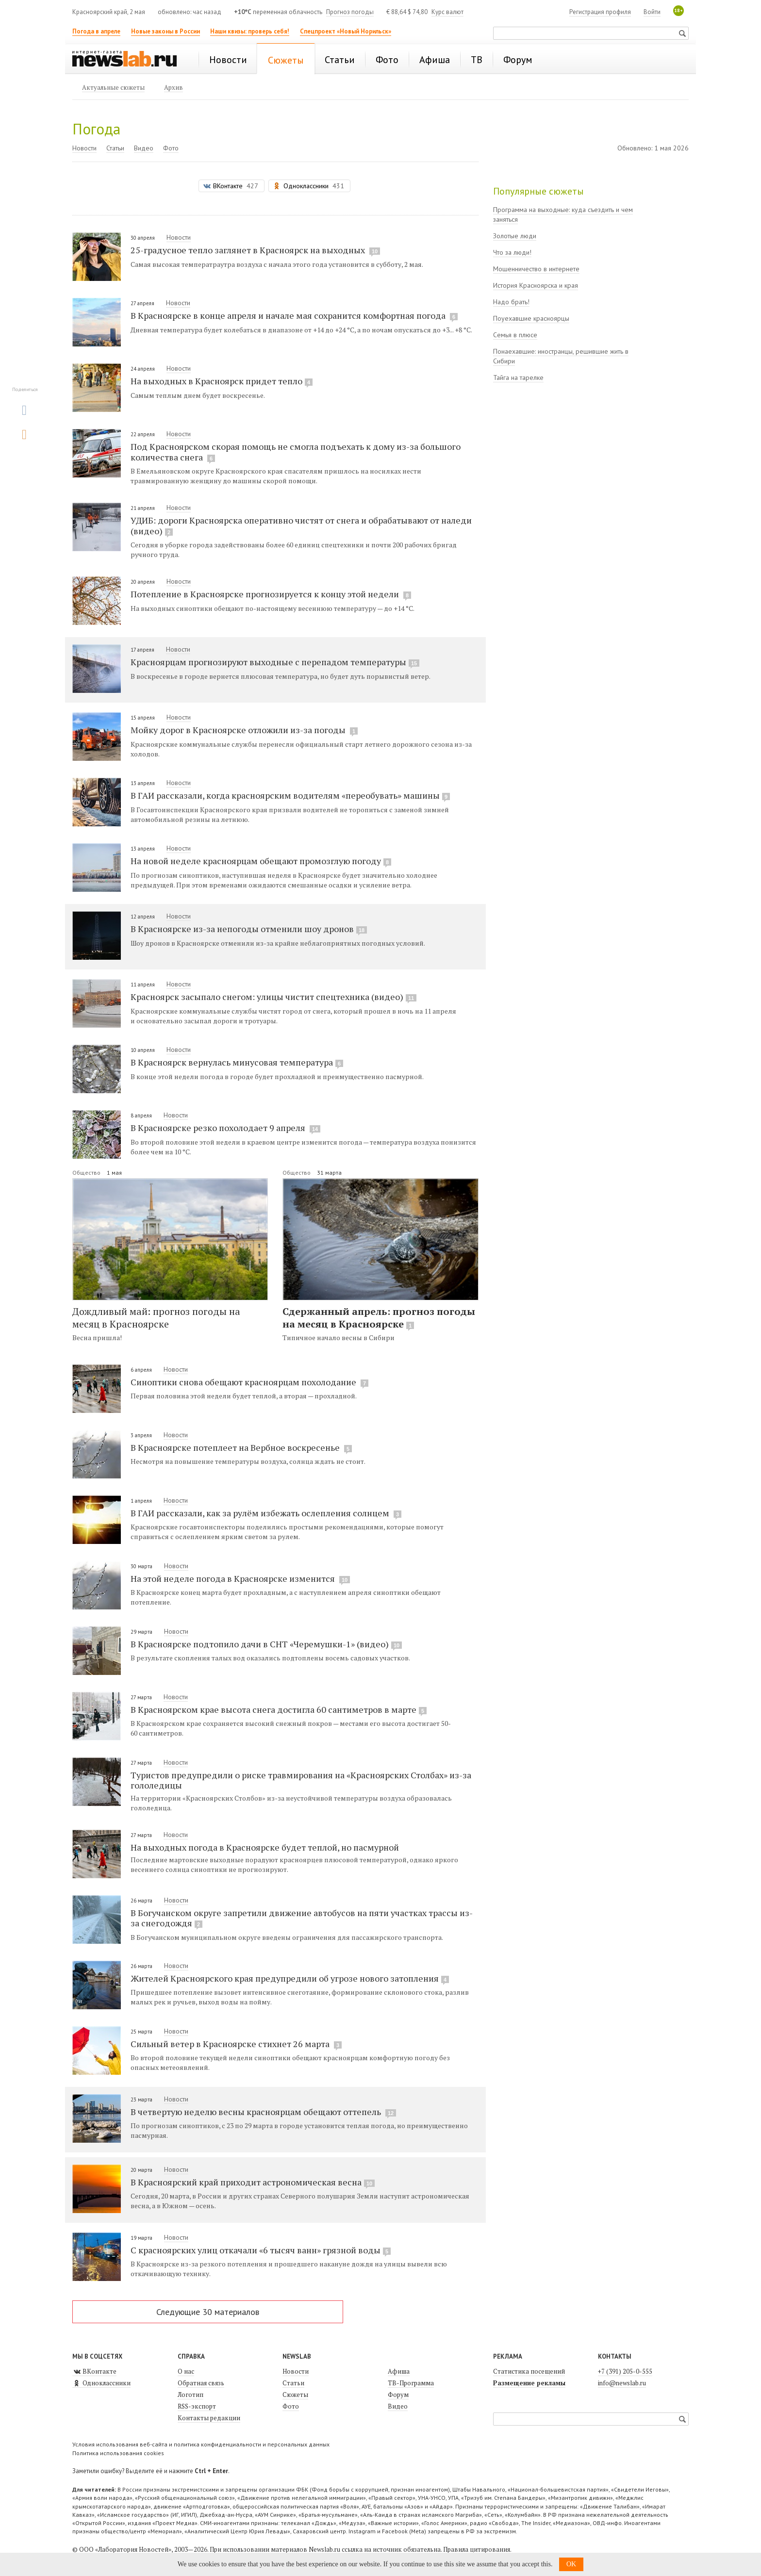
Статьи (115, 148)
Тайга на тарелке (518, 377)
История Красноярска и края (535, 285)
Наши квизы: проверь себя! (249, 31)
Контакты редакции (209, 2417)
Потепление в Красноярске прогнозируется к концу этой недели (271, 594)
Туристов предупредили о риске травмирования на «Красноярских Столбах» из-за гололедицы (301, 1780)
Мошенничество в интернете (536, 268)
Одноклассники (101, 2383)
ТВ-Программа (411, 2383)
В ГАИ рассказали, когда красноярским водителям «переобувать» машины (290, 795)
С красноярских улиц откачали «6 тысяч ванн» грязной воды (261, 2250)
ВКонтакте (94, 2371)
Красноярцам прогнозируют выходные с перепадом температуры (275, 662)
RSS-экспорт (197, 2406)
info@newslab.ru (622, 2383)
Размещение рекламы (529, 2383)
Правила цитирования (476, 2549)
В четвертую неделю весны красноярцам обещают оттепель (263, 2111)
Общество (87, 1172)
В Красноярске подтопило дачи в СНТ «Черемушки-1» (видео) (266, 1644)
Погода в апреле (96, 31)
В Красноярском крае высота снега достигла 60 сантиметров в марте (279, 1709)
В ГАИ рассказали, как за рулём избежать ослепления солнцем (266, 1513)
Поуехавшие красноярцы (531, 318)
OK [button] (571, 2564)
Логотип (190, 2394)
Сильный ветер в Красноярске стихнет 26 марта (236, 2044)
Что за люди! (512, 252)
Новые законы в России (165, 31)
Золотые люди (514, 235)
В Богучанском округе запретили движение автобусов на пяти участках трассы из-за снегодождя (302, 1918)
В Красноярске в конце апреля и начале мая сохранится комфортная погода (294, 315)
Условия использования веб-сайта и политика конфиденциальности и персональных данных (201, 2444)
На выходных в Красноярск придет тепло (222, 381)
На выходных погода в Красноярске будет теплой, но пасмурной (265, 1847)
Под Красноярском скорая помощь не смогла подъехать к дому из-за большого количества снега (296, 452)
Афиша (399, 2371)
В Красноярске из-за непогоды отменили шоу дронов (249, 929)
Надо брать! (511, 301)
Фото (171, 148)
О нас (186, 2371)
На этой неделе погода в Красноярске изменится (240, 1578)
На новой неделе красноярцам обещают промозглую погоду (261, 861)
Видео (143, 148)
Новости (84, 148)
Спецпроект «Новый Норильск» (345, 31)
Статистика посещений (529, 2371)
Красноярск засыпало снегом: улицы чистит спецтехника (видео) (273, 996)
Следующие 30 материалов (207, 2311)
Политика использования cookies (118, 2453)
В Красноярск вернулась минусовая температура (237, 1062)
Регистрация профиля (600, 12)
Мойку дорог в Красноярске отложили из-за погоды (244, 730)
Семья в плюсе (515, 334)
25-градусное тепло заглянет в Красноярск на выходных (255, 250)
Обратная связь (201, 2383)
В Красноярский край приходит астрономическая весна (253, 2182)
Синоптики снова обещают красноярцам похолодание (249, 1382)
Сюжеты (295, 2394)
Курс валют (447, 12)
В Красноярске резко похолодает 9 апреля (225, 1127)
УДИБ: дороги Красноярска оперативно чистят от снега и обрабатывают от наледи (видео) (301, 525)
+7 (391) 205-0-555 (625, 2371)
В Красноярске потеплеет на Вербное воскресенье (241, 1447)
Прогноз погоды (350, 12)
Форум (398, 2394)
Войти (652, 12)
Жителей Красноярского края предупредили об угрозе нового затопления (290, 1978)
